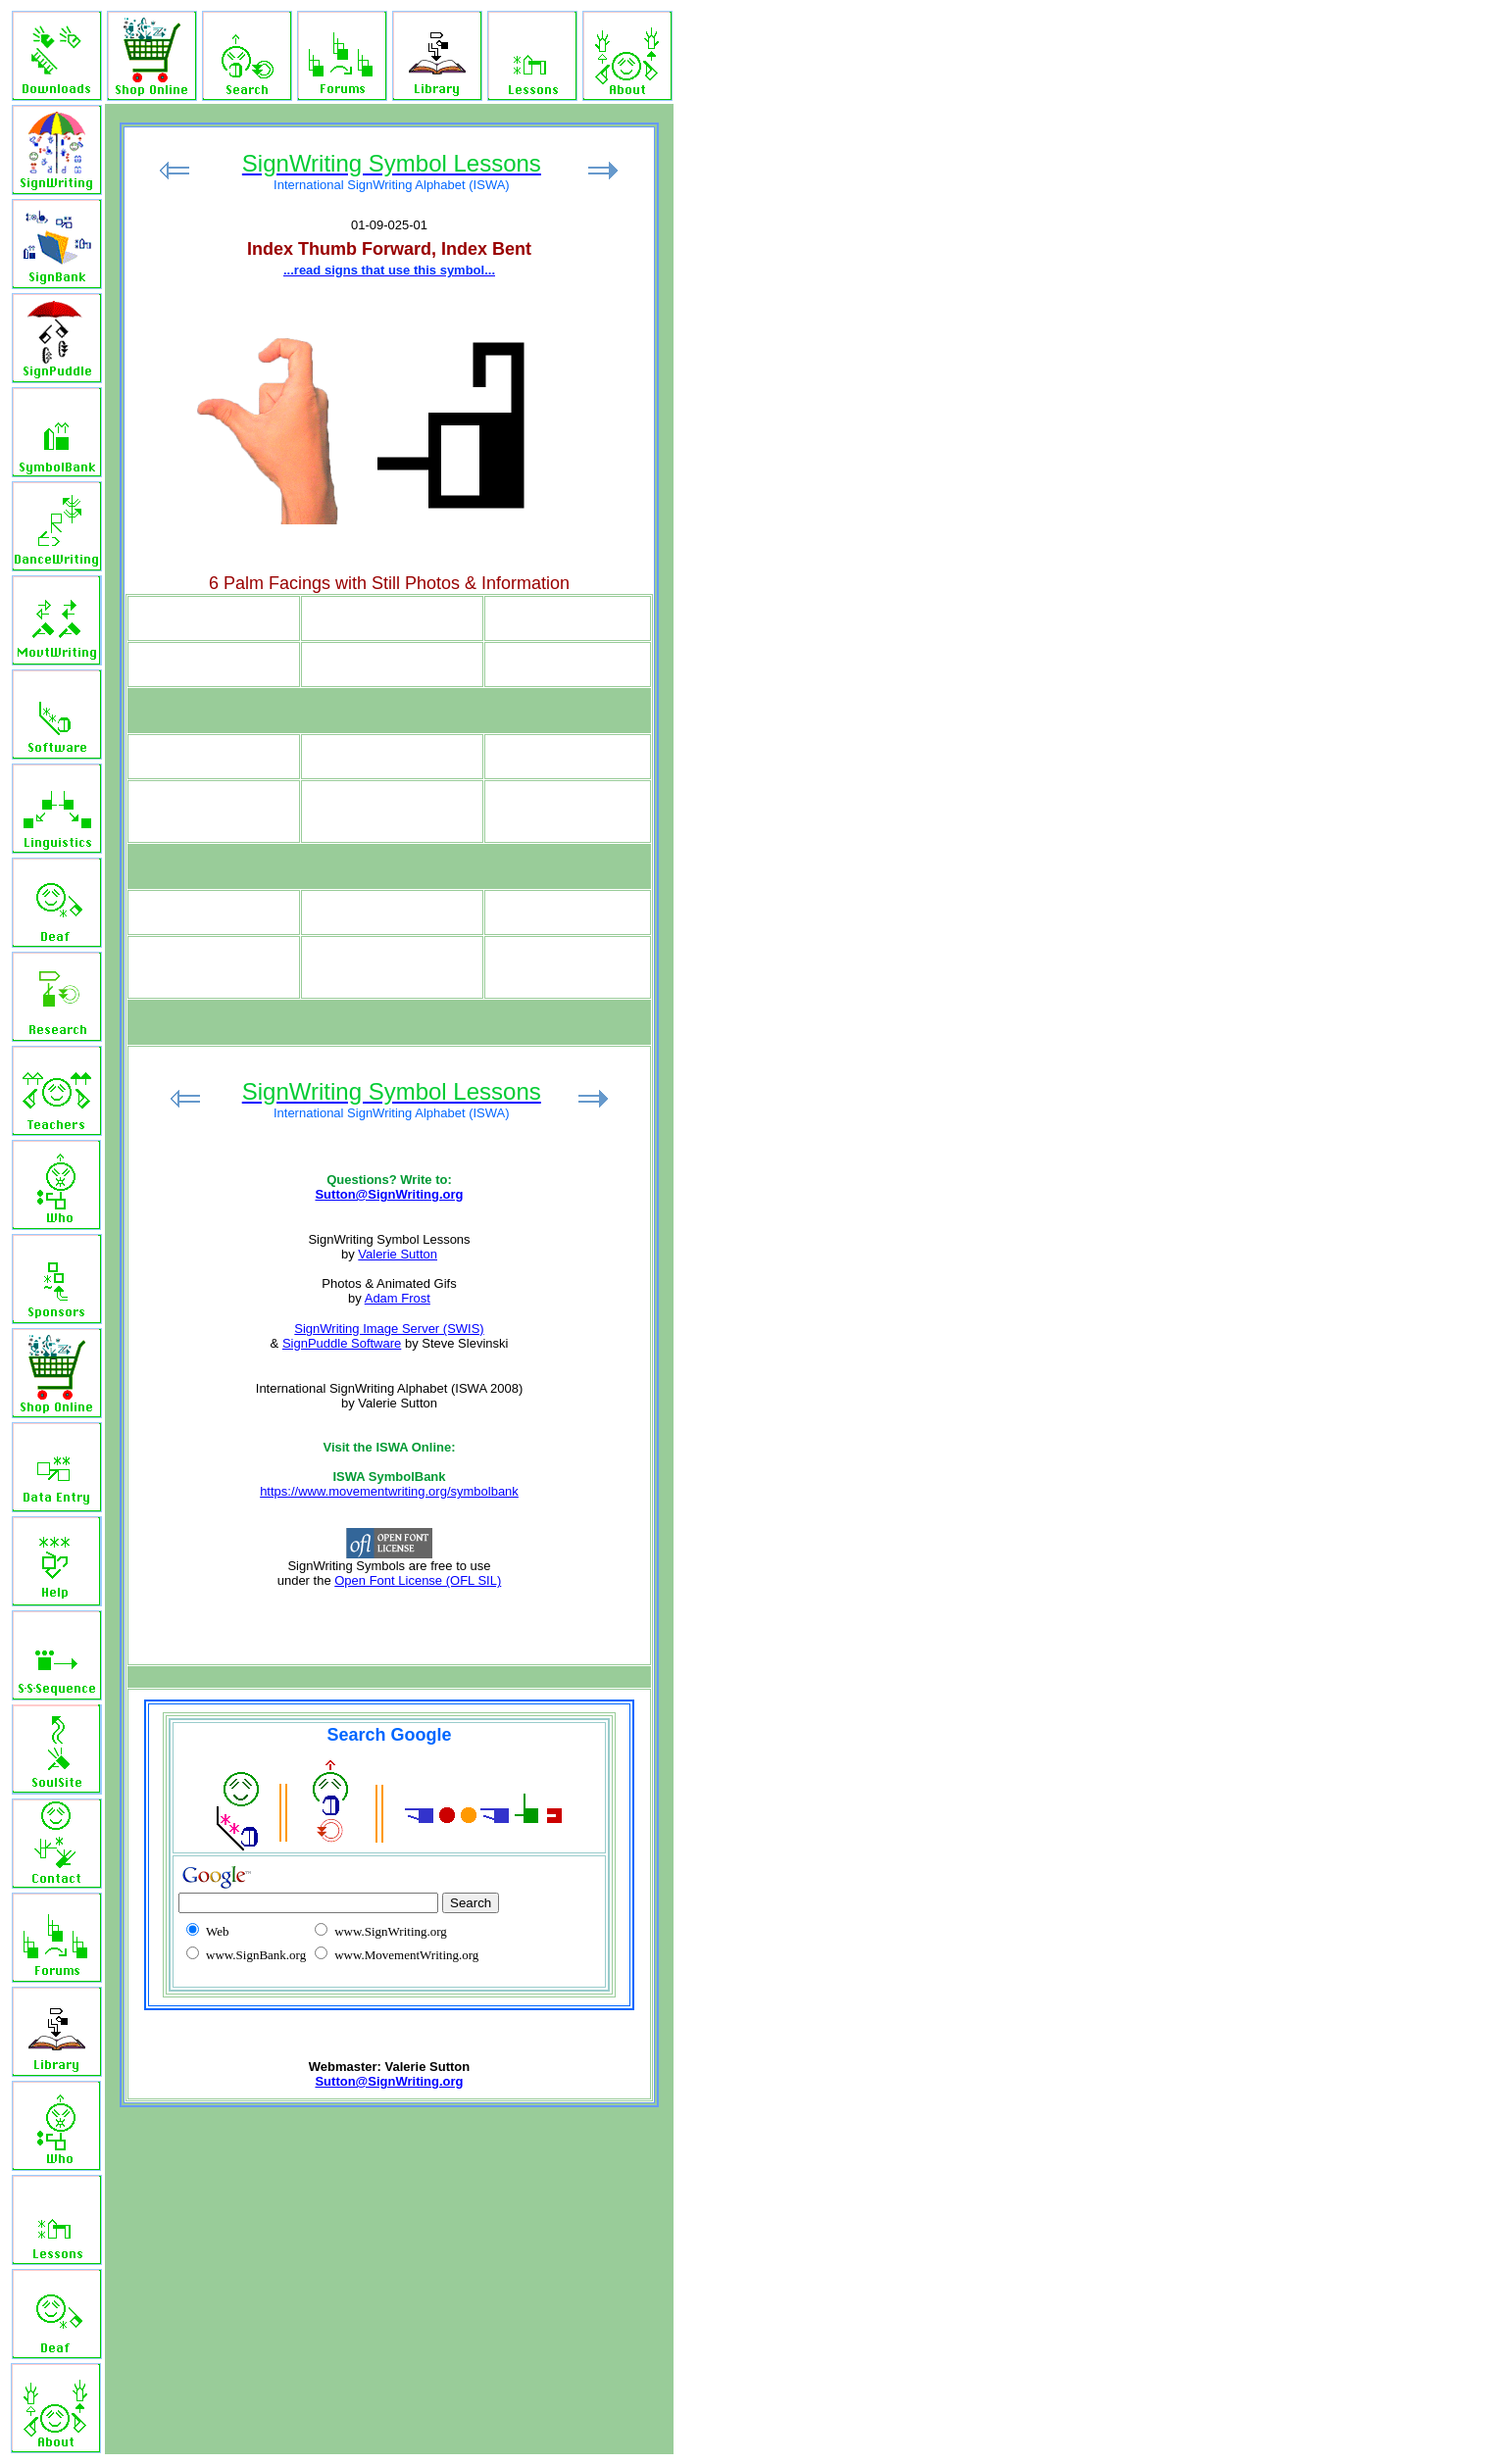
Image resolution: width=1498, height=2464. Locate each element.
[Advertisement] (831, 368)
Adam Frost (397, 1298)
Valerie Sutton (397, 1254)
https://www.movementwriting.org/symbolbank (389, 1491)
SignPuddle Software (341, 1343)
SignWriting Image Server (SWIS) (388, 1328)
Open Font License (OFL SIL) (417, 1580)
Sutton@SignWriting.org (389, 1194)
